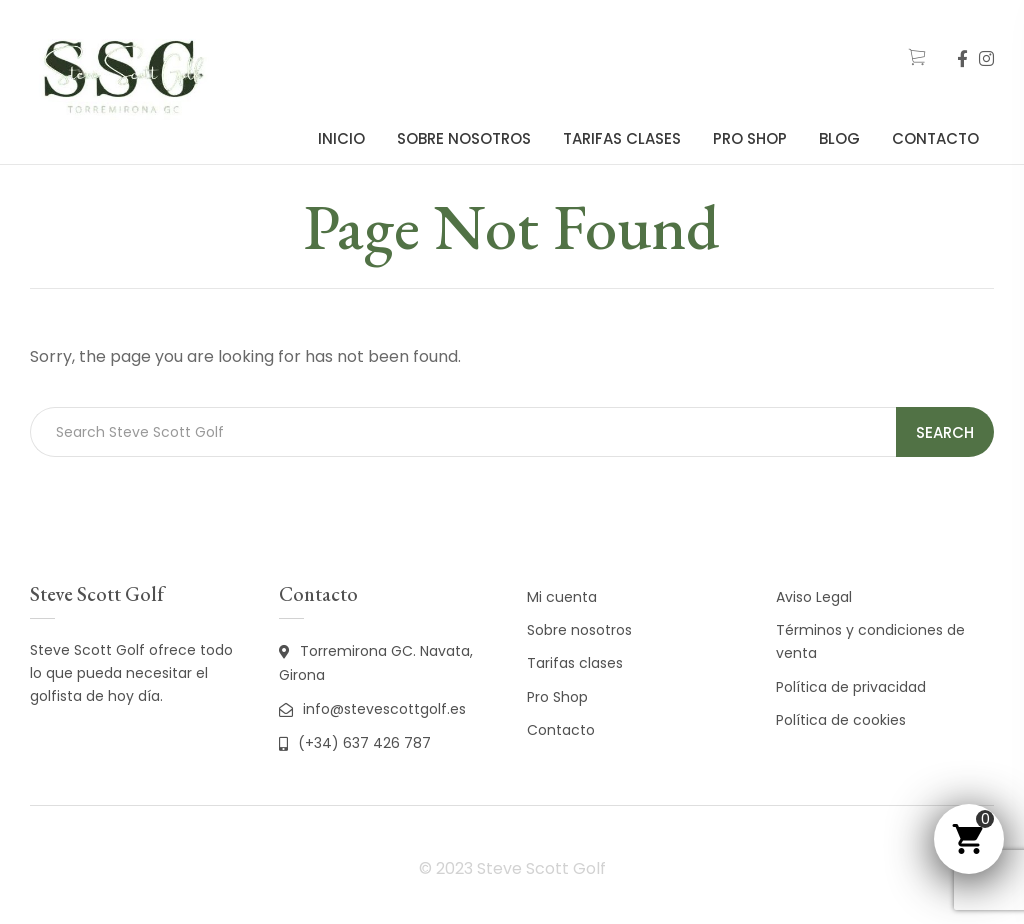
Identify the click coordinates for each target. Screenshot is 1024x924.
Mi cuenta (562, 597)
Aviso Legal (814, 597)
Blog (839, 138)
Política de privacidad (851, 687)
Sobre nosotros (464, 138)
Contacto (935, 138)
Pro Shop (750, 138)
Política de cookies (841, 720)
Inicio (341, 138)
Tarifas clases (622, 138)
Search (945, 432)
